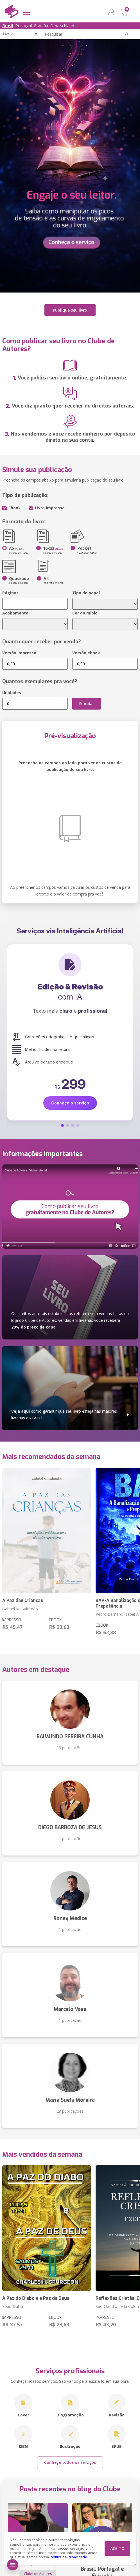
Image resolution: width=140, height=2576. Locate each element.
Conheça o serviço (70, 1103)
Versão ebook (86, 652)
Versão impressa (19, 652)
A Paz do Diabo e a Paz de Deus (35, 2298)
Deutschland (62, 25)
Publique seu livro (70, 310)
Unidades (11, 692)
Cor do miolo (85, 613)
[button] (62, 1125)
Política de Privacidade (68, 2557)
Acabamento (15, 613)
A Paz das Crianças (22, 1600)
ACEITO (117, 2548)
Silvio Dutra (12, 2306)
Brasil (7, 25)
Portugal (23, 25)
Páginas (10, 592)
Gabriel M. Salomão (20, 1609)
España (41, 25)
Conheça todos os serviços (70, 2462)
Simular (86, 703)
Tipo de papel (86, 592)
